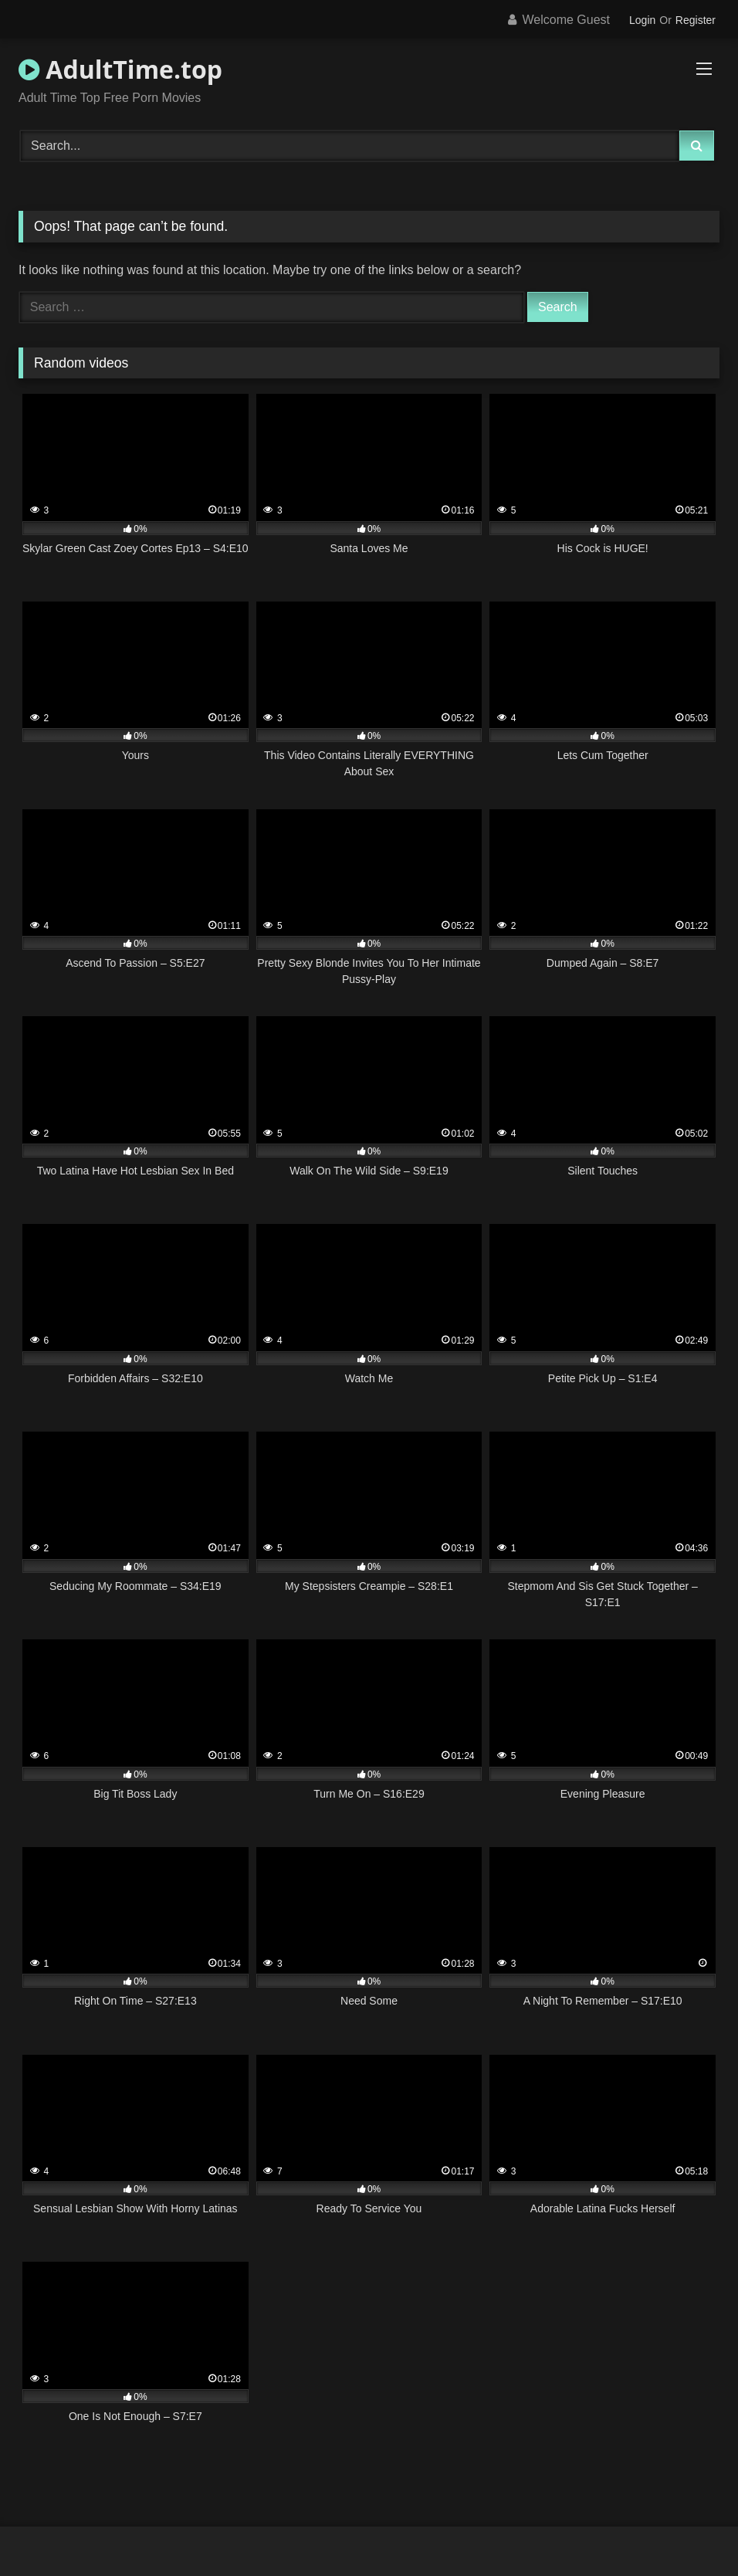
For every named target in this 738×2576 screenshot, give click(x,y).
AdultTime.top (120, 69)
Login (642, 20)
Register (695, 20)
